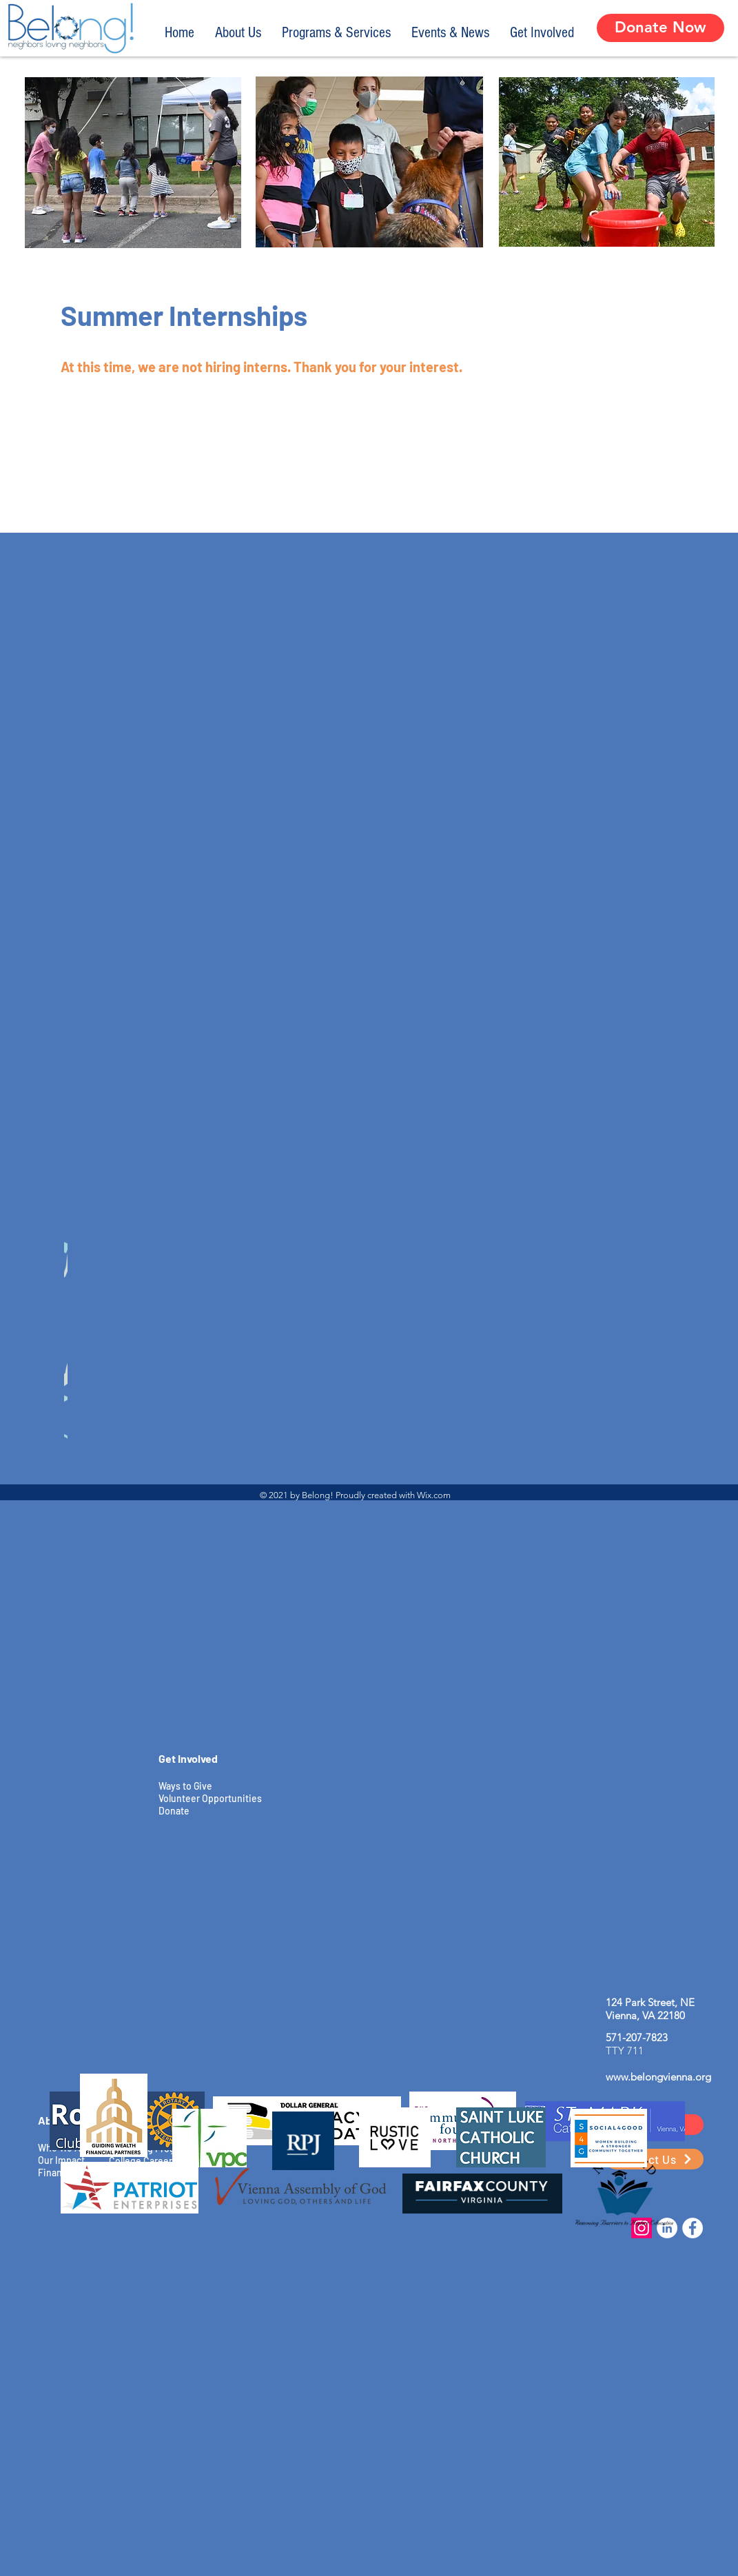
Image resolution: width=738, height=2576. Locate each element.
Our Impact (61, 2160)
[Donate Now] (660, 28)
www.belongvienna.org (658, 2076)
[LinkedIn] (667, 2228)
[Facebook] (692, 2228)
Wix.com (434, 1495)
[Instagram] (641, 2228)
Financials (59, 2172)
